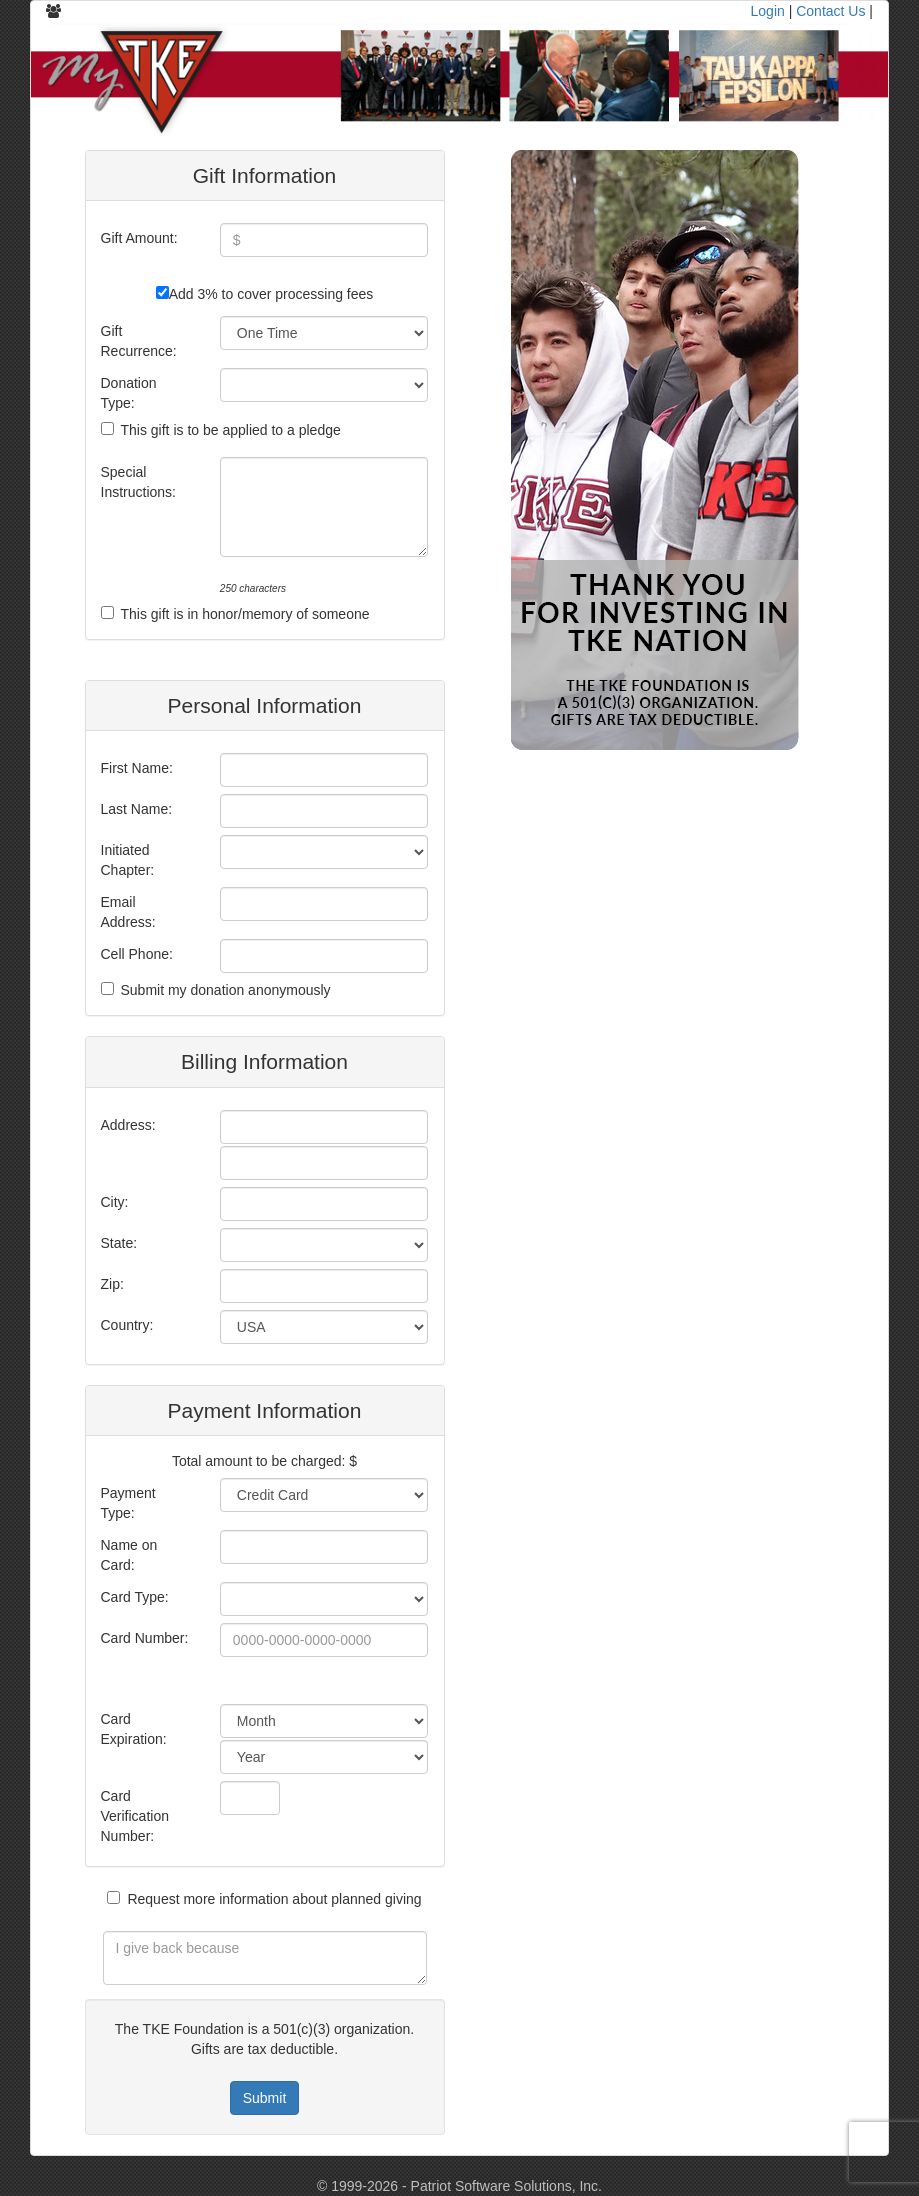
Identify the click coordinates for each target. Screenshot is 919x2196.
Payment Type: (128, 1503)
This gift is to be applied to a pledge (231, 430)
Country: (127, 1325)
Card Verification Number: (135, 1816)
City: (115, 1202)
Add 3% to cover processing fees (271, 294)
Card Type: (135, 1597)
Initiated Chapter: (128, 860)
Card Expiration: (134, 1729)
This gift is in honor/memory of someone (245, 614)
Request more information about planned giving (274, 1899)
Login (768, 11)
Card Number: (145, 1638)
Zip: (112, 1284)
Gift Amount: (139, 238)
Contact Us (830, 11)
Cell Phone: (137, 954)
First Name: (137, 768)
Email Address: (128, 912)
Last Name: (137, 809)
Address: (128, 1125)
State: (119, 1243)
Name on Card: (129, 1555)
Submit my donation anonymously (226, 990)
